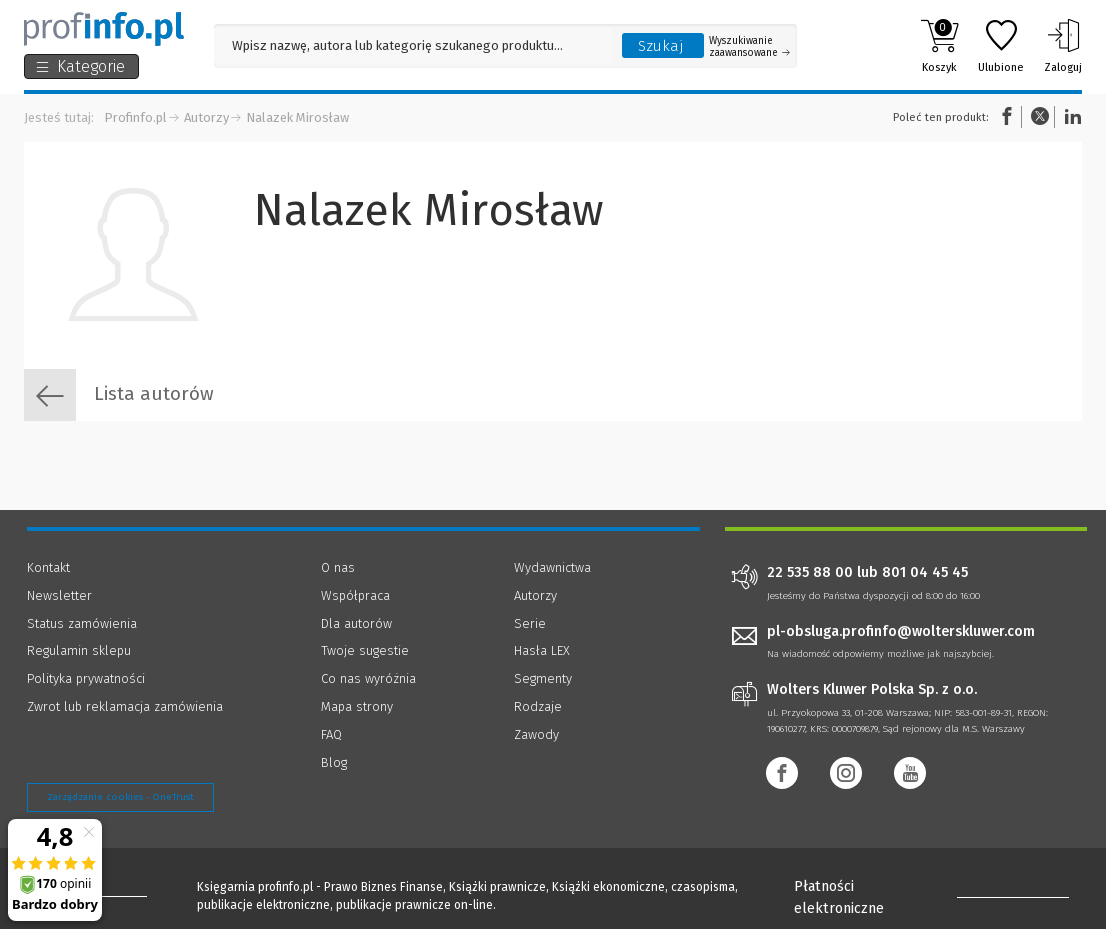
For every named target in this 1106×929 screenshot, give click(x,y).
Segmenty (543, 678)
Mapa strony (357, 706)
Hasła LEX (542, 650)
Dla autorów (356, 623)
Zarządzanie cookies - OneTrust (120, 797)
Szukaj (661, 46)
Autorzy (206, 117)
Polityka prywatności (86, 678)
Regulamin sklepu (79, 650)
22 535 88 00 (810, 573)
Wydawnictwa (552, 567)
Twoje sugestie (365, 650)
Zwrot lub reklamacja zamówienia (125, 706)
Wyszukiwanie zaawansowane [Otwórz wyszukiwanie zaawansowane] (749, 47)
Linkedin (1070, 116)
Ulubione (1001, 46)
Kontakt (48, 567)
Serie (530, 623)
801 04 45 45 (925, 573)
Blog (334, 762)
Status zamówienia (82, 623)
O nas (338, 567)
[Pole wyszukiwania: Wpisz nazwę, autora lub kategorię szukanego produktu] (413, 45)
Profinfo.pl (135, 117)
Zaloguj (1063, 46)
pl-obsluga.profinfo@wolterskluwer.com (901, 631)
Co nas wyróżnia (368, 678)
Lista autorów (119, 395)
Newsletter (59, 595)
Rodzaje (538, 706)
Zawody (536, 734)
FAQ (331, 734)
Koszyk (939, 46)
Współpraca (355, 595)
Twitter (1040, 116)
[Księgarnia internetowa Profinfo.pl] (104, 29)
